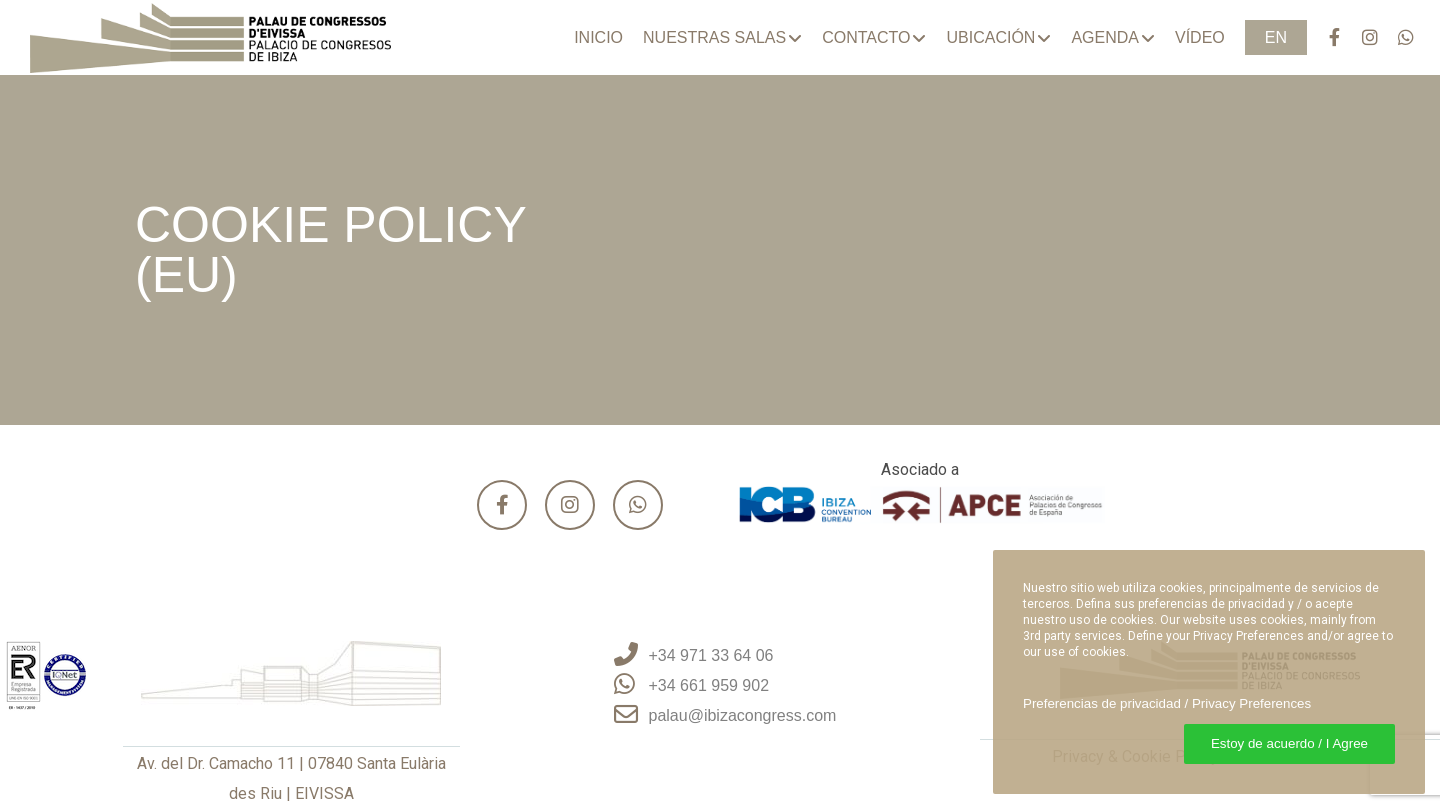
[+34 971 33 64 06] (720, 656)
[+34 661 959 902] (720, 686)
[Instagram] (1361, 37)
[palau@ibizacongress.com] (720, 716)
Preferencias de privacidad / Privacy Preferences (1167, 703)
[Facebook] (1325, 37)
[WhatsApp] (1397, 37)
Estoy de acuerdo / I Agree (1289, 743)
